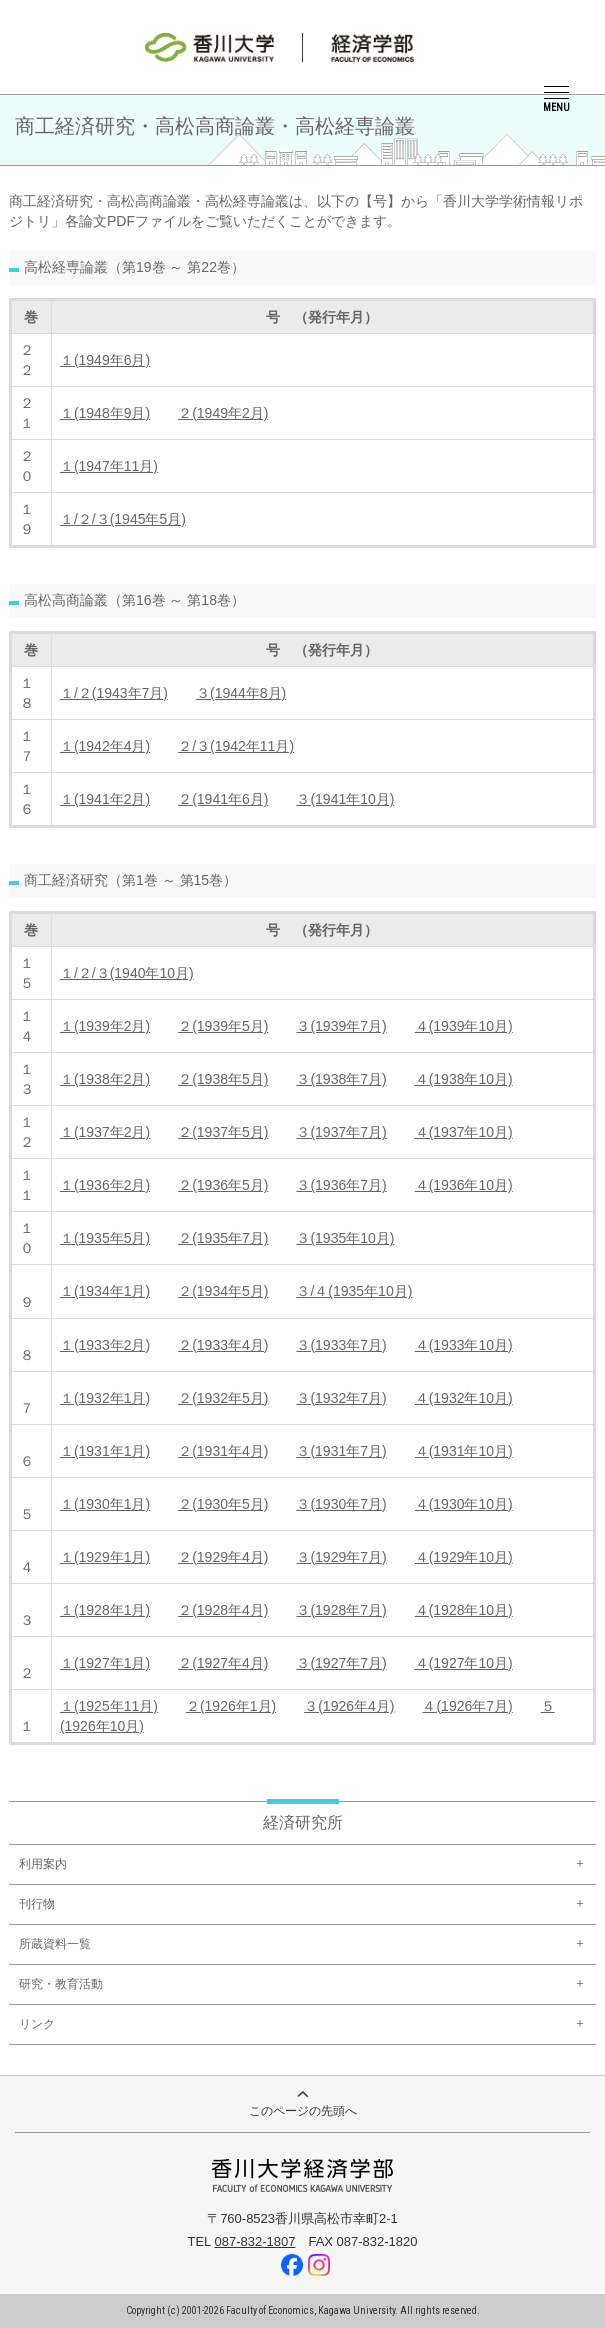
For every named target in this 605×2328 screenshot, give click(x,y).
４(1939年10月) (464, 1026)
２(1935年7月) (223, 1238)
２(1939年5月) (223, 1026)
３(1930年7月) (341, 1504)
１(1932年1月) (105, 1398)
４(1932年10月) (464, 1398)
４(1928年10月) (464, 1610)
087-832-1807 (254, 2241)
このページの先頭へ (303, 2104)
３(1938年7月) (341, 1079)
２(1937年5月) (223, 1132)
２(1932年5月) (223, 1398)
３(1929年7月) (341, 1557)
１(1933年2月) (105, 1345)
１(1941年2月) (105, 799)
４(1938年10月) (464, 1079)
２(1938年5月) (223, 1079)
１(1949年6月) (105, 360)
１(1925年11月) (109, 1706)
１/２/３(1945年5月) (123, 519)
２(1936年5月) (223, 1185)
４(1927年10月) (464, 1663)
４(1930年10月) (464, 1504)
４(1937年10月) (464, 1132)
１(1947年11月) (109, 466)
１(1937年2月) (105, 1132)
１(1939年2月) (105, 1026)
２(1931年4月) (223, 1451)
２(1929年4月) (223, 1557)
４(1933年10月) (464, 1345)
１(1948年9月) (105, 413)
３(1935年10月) (345, 1238)
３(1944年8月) (241, 693)
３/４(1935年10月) (354, 1291)
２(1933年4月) (223, 1345)
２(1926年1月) (231, 1706)
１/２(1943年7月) (114, 693)
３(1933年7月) (341, 1345)
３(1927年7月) (341, 1663)
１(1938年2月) (105, 1079)
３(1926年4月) (349, 1706)
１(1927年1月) (105, 1663)
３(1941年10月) (345, 799)
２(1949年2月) (223, 413)
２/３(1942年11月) (236, 746)
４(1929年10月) (464, 1557)
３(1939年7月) (341, 1026)
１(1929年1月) (105, 1557)
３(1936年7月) (341, 1185)
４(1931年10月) (464, 1451)
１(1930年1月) (105, 1504)
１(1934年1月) (105, 1291)
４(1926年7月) (467, 1706)
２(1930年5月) (223, 1504)
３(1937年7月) (341, 1132)
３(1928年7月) (341, 1610)
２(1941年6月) (223, 799)
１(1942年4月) (105, 746)
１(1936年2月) (105, 1185)
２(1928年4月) (223, 1610)
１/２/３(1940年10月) (127, 973)
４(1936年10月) (464, 1185)
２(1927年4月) (223, 1663)
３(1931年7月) (341, 1451)
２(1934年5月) (223, 1291)
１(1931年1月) (105, 1451)
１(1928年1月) (105, 1610)
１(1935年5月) (105, 1238)
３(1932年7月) (341, 1398)
